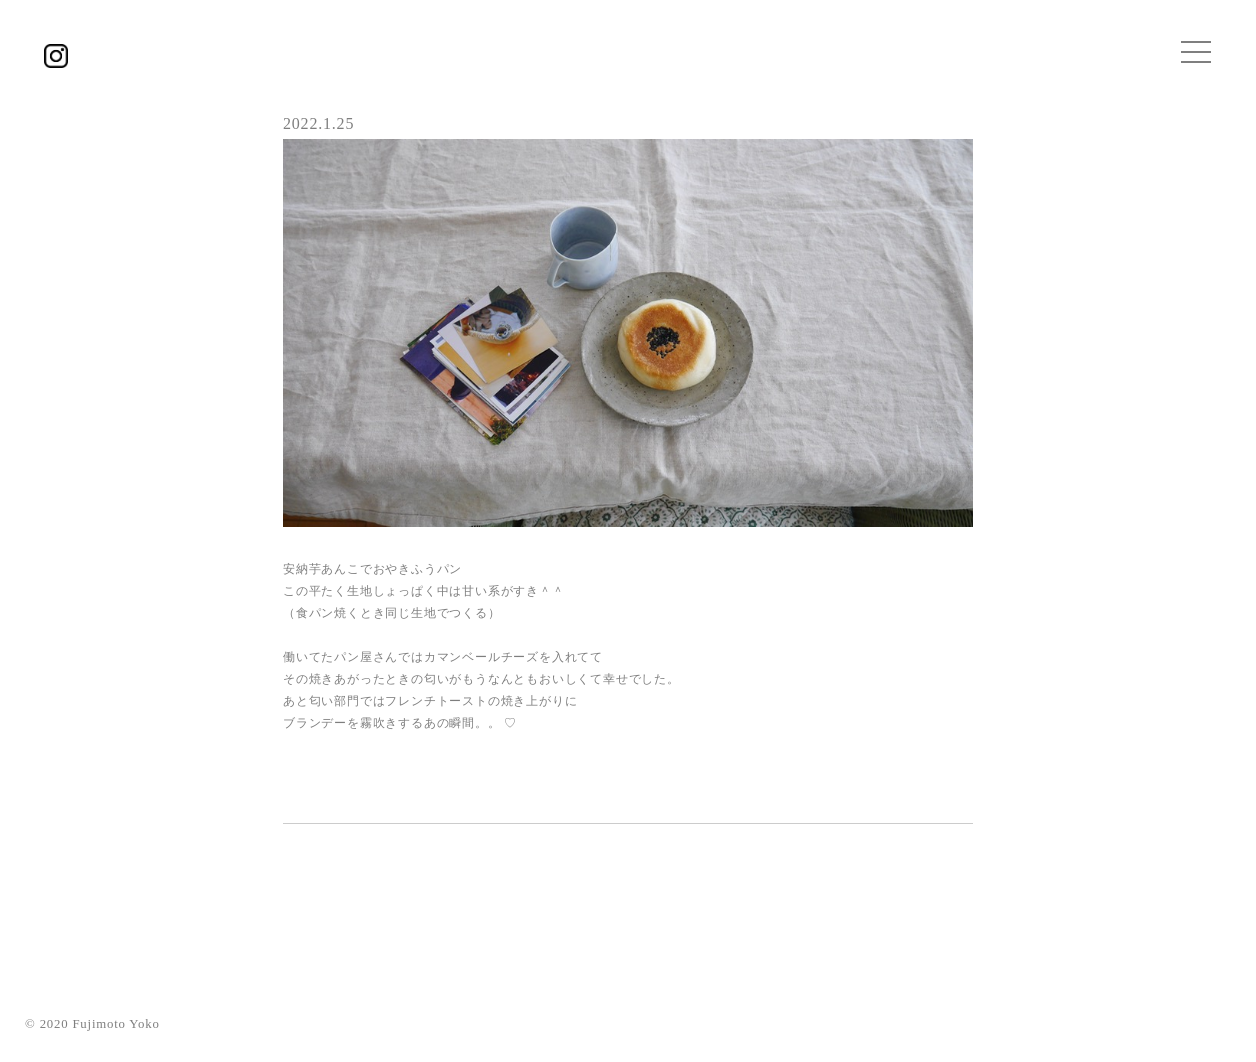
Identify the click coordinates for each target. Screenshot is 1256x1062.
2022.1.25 (318, 123)
